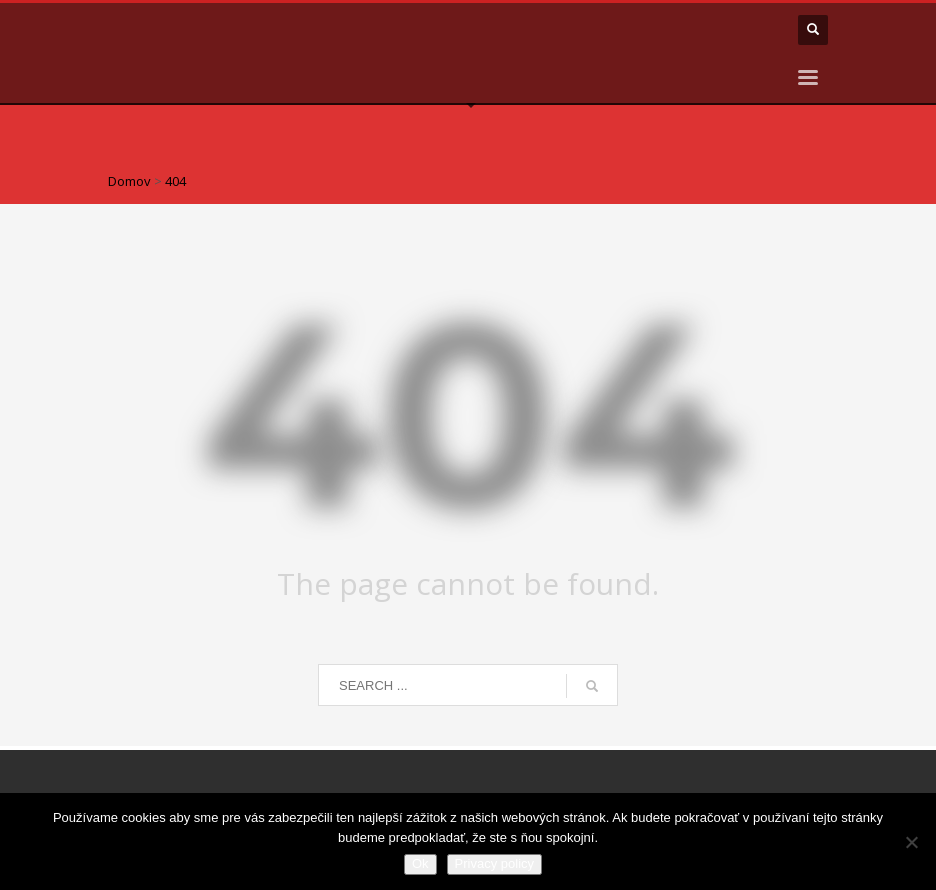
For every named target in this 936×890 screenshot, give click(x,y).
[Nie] (911, 842)
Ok (420, 863)
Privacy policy (494, 863)
